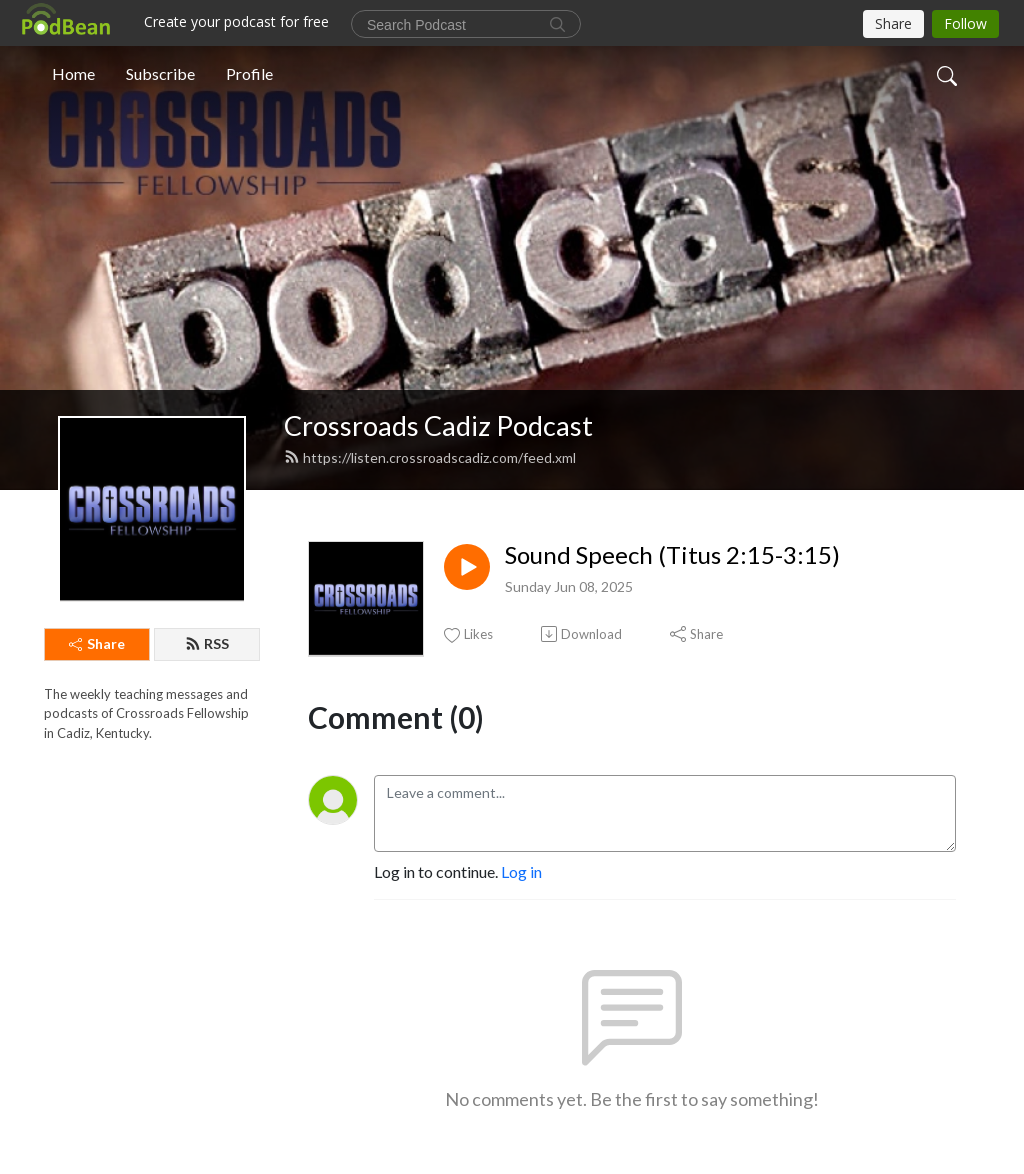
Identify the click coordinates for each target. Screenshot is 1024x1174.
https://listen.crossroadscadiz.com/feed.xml (430, 457)
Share (97, 643)
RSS (207, 643)
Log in (521, 871)
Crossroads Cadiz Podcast (438, 425)
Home (73, 73)
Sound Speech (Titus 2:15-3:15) (672, 555)
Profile (249, 73)
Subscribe (160, 73)
